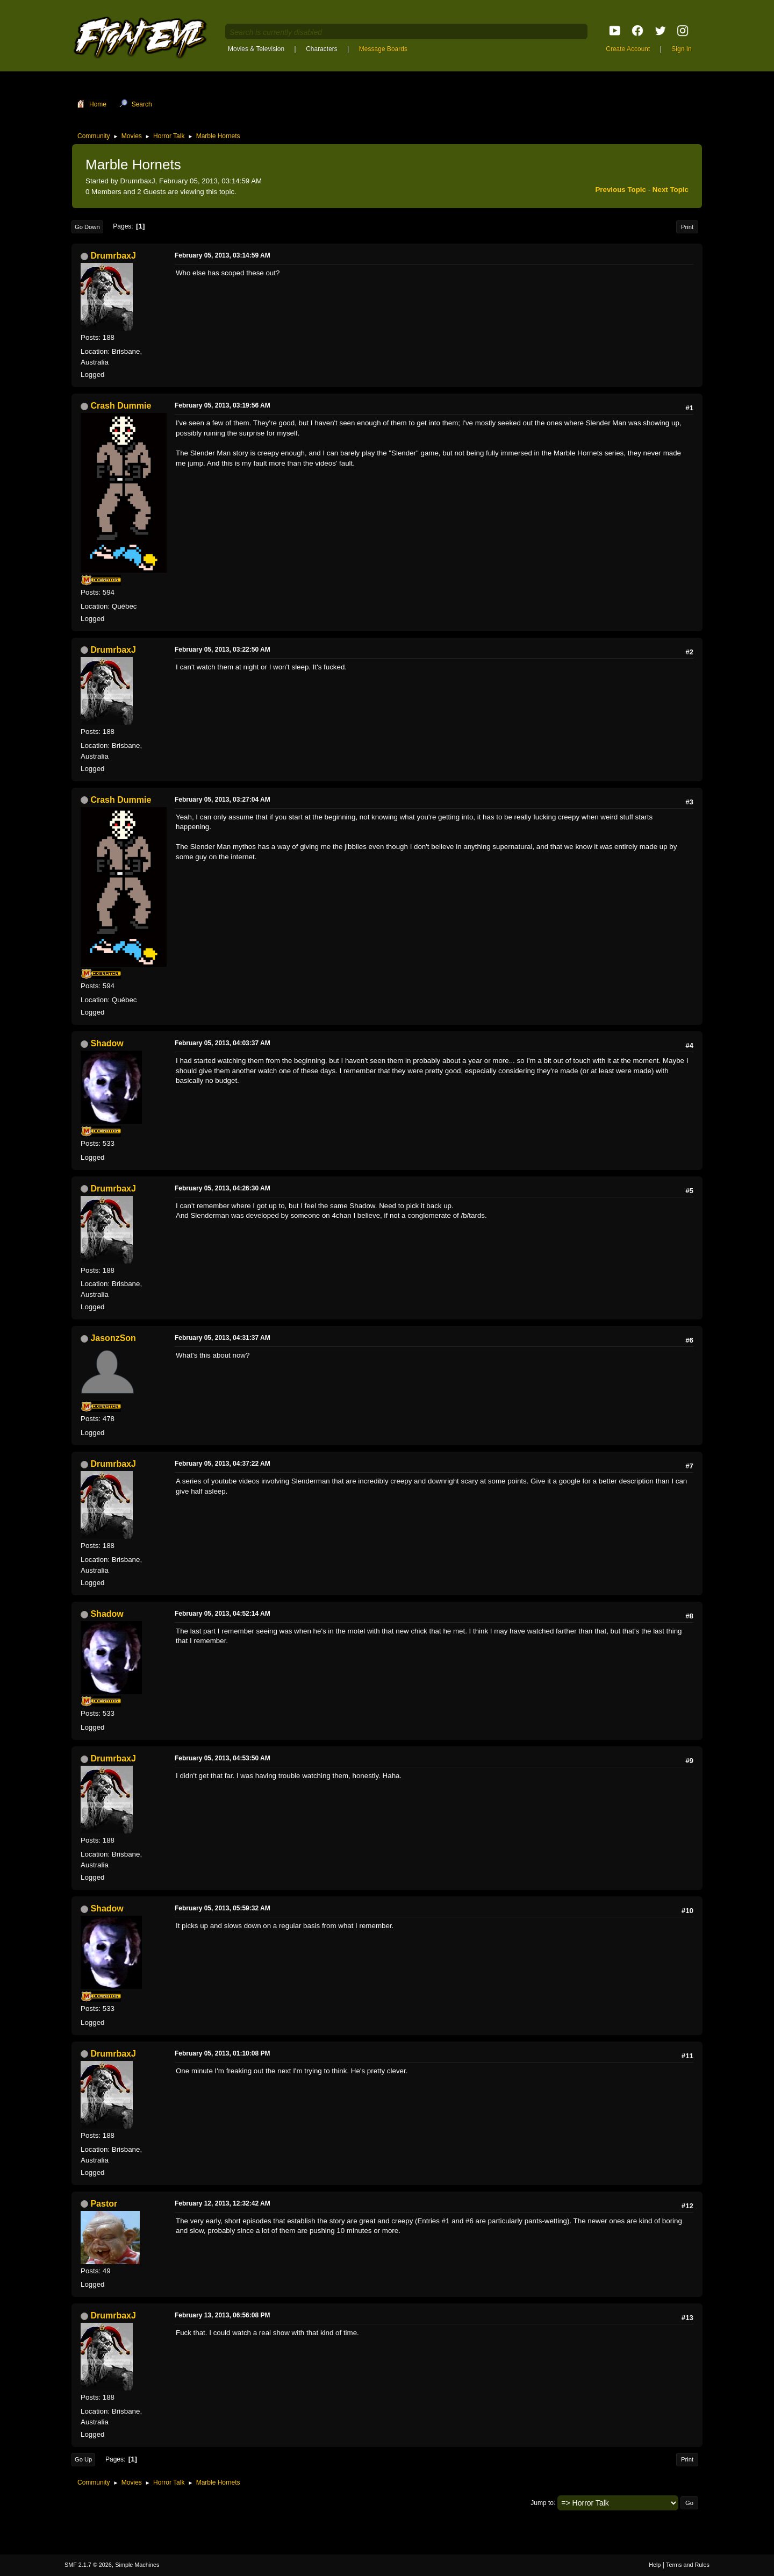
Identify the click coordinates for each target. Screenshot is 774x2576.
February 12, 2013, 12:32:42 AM (222, 2203)
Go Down (87, 227)
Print (687, 227)
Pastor (103, 2203)
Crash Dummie (120, 405)
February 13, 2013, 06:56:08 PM (222, 2315)
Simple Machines (137, 2564)
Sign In (681, 49)
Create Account (628, 49)
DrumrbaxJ (112, 255)
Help (655, 2564)
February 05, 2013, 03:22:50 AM (222, 649)
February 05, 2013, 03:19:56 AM (222, 405)
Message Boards (383, 49)
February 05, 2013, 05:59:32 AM (222, 1908)
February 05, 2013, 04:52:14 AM (222, 1613)
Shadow (106, 1043)
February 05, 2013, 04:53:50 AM (222, 1758)
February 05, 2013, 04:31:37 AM (222, 1337)
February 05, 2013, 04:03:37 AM (222, 1043)
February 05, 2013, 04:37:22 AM (222, 1463)
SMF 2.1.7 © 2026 (88, 2564)
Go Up (83, 2459)
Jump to (542, 2502)
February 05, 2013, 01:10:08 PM (222, 2053)
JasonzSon (112, 1338)
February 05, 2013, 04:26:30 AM (222, 1188)
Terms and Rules (688, 2564)
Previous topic (620, 189)
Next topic (671, 189)
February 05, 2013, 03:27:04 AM (222, 799)
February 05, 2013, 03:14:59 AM (222, 255)
